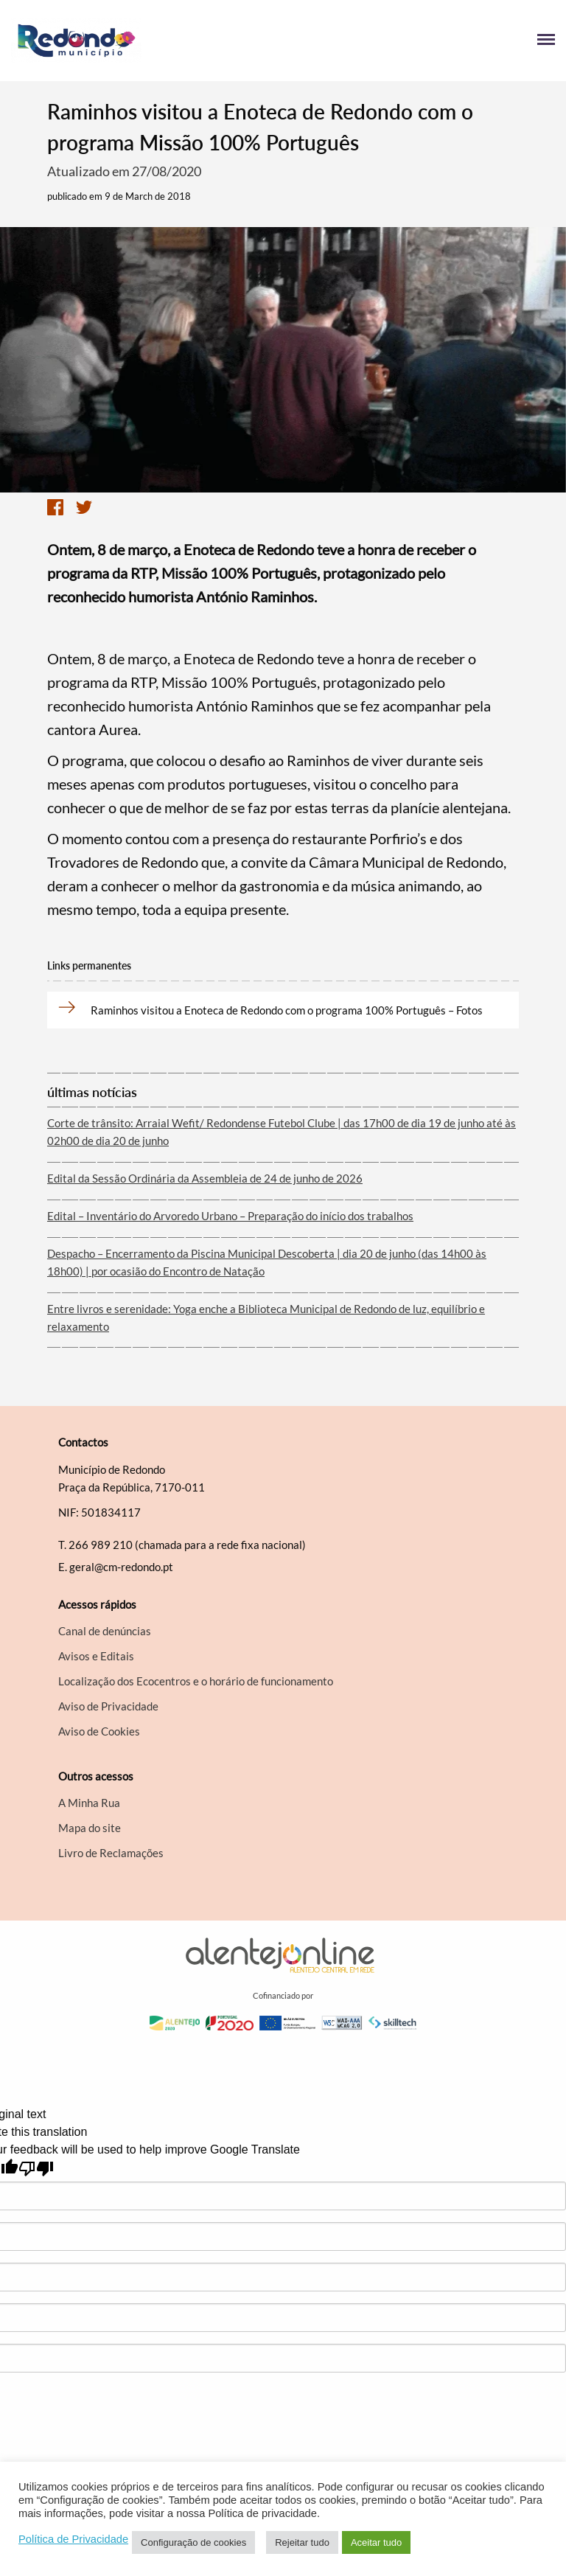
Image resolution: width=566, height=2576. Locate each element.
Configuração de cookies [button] (193, 2542)
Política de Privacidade (73, 2539)
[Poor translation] (36, 2169)
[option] (283, 359)
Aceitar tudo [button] (376, 2542)
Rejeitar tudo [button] (302, 2542)
